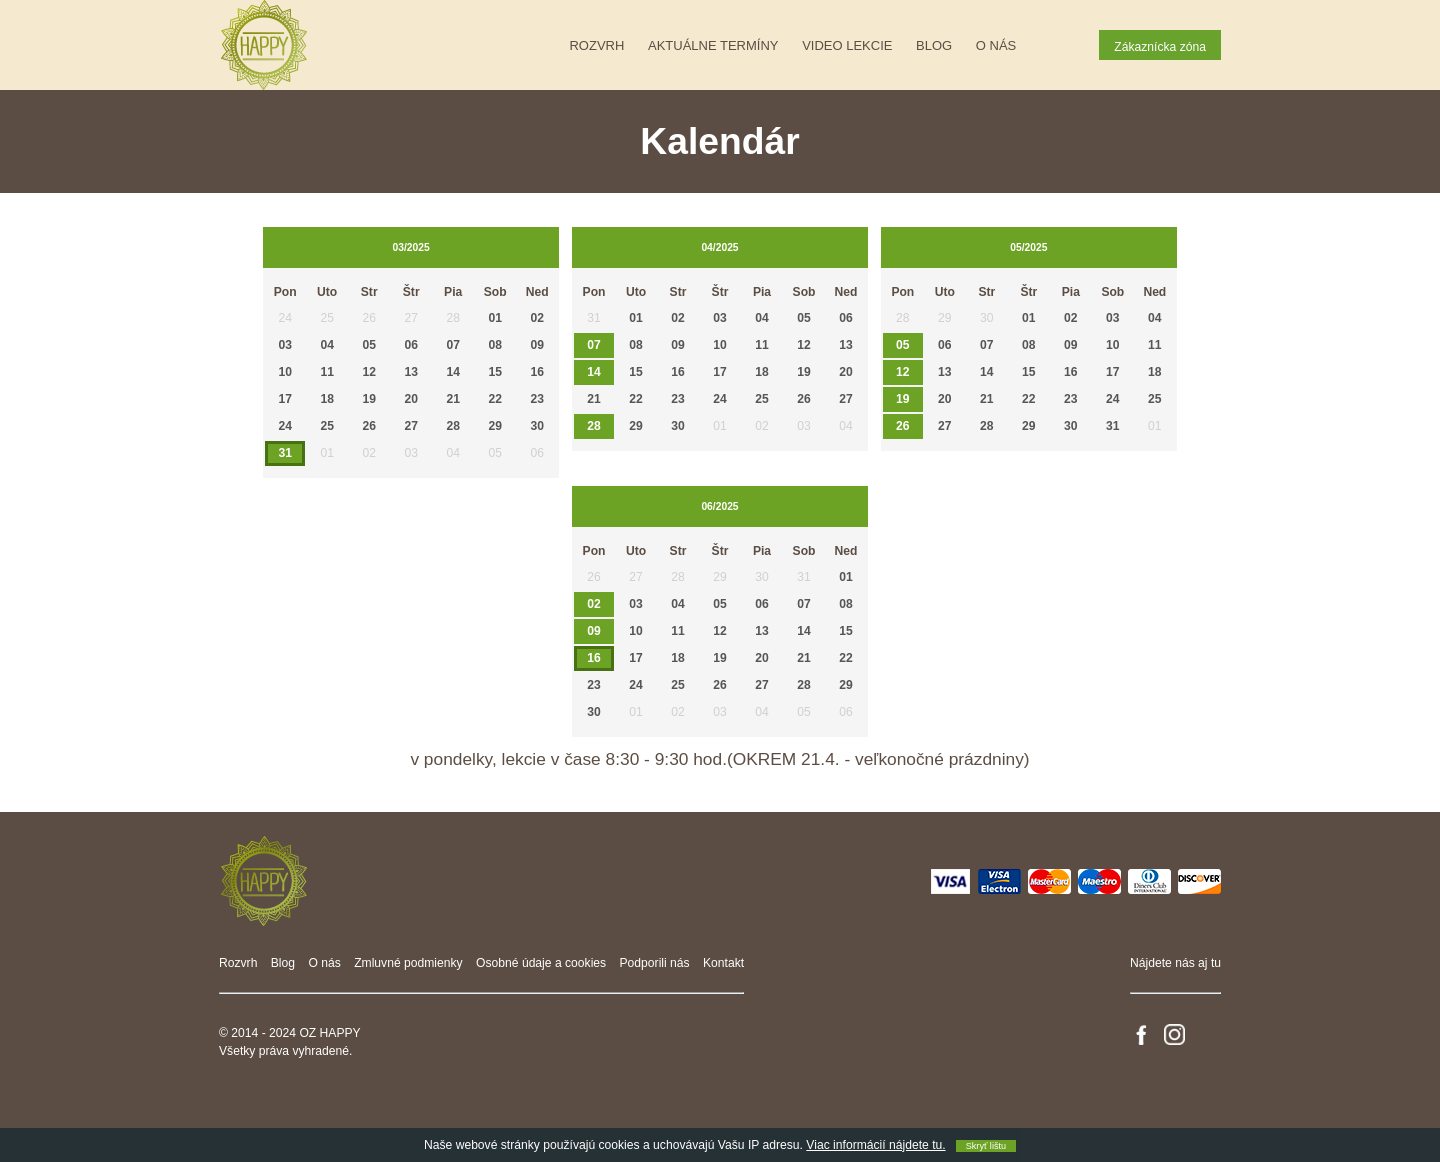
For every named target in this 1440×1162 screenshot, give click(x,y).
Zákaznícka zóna (1160, 47)
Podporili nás (655, 963)
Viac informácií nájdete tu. (875, 1145)
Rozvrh (596, 45)
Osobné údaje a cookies (541, 963)
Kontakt (723, 963)
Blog (934, 45)
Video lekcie (847, 45)
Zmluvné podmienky (408, 963)
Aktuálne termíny (713, 45)
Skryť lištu (986, 1146)
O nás (996, 45)
